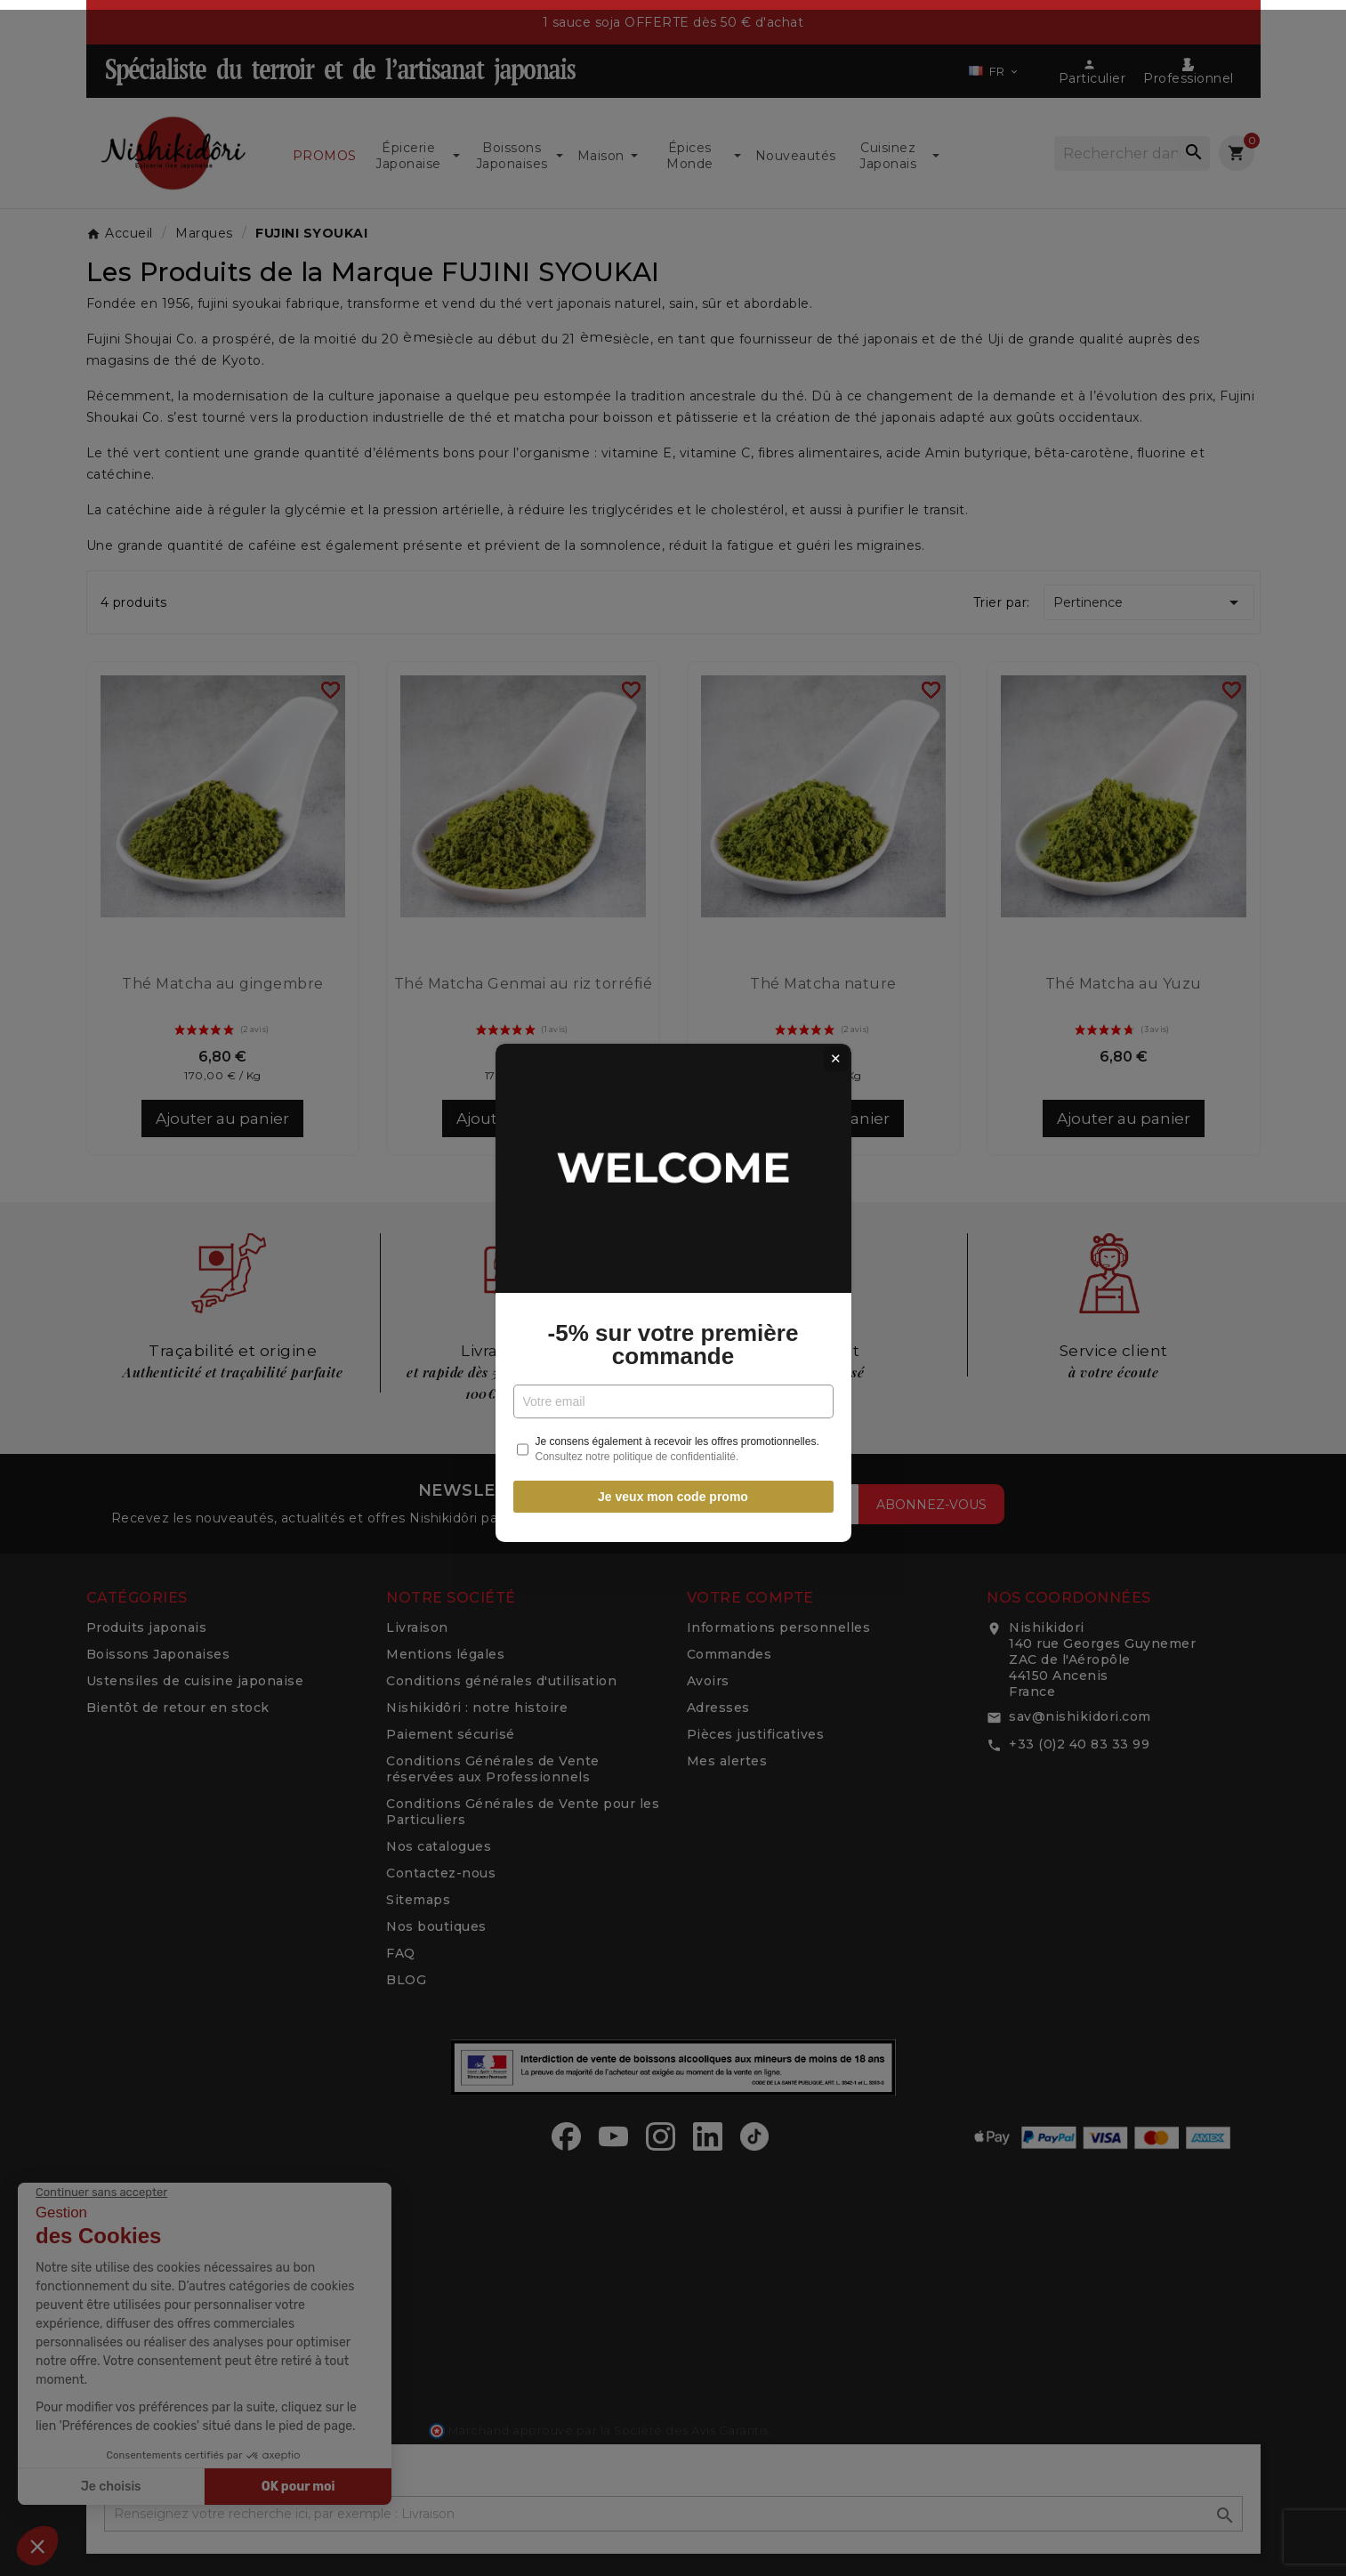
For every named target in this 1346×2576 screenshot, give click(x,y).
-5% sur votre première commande (673, 1340)
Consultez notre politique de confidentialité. (637, 1452)
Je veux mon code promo (673, 1492)
